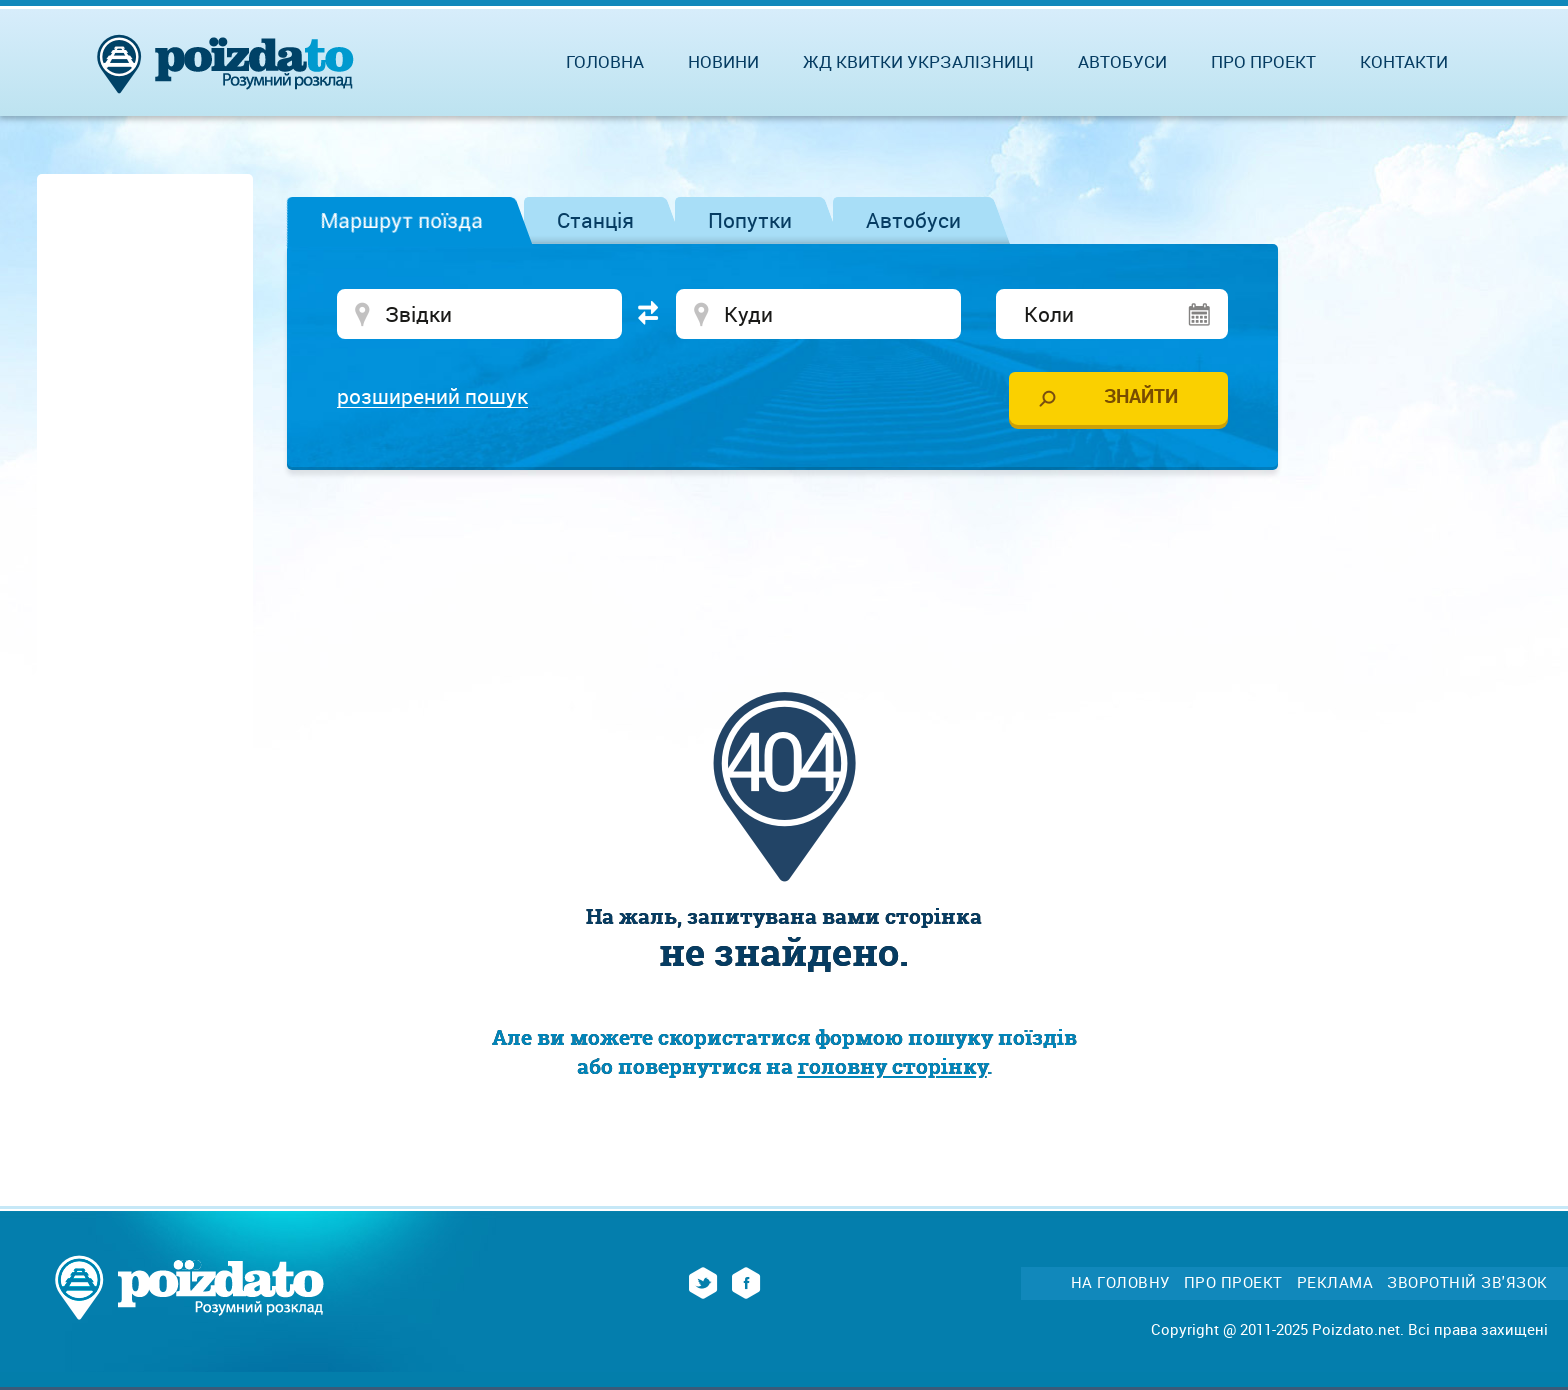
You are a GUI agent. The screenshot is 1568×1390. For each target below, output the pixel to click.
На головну (1120, 1282)
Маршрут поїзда (401, 220)
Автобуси (913, 220)
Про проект (1263, 61)
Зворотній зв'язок (1467, 1282)
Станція (595, 220)
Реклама (1335, 1282)
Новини (723, 61)
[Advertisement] (784, 545)
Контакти (1404, 61)
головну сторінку (892, 1066)
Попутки (750, 220)
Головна (605, 61)
